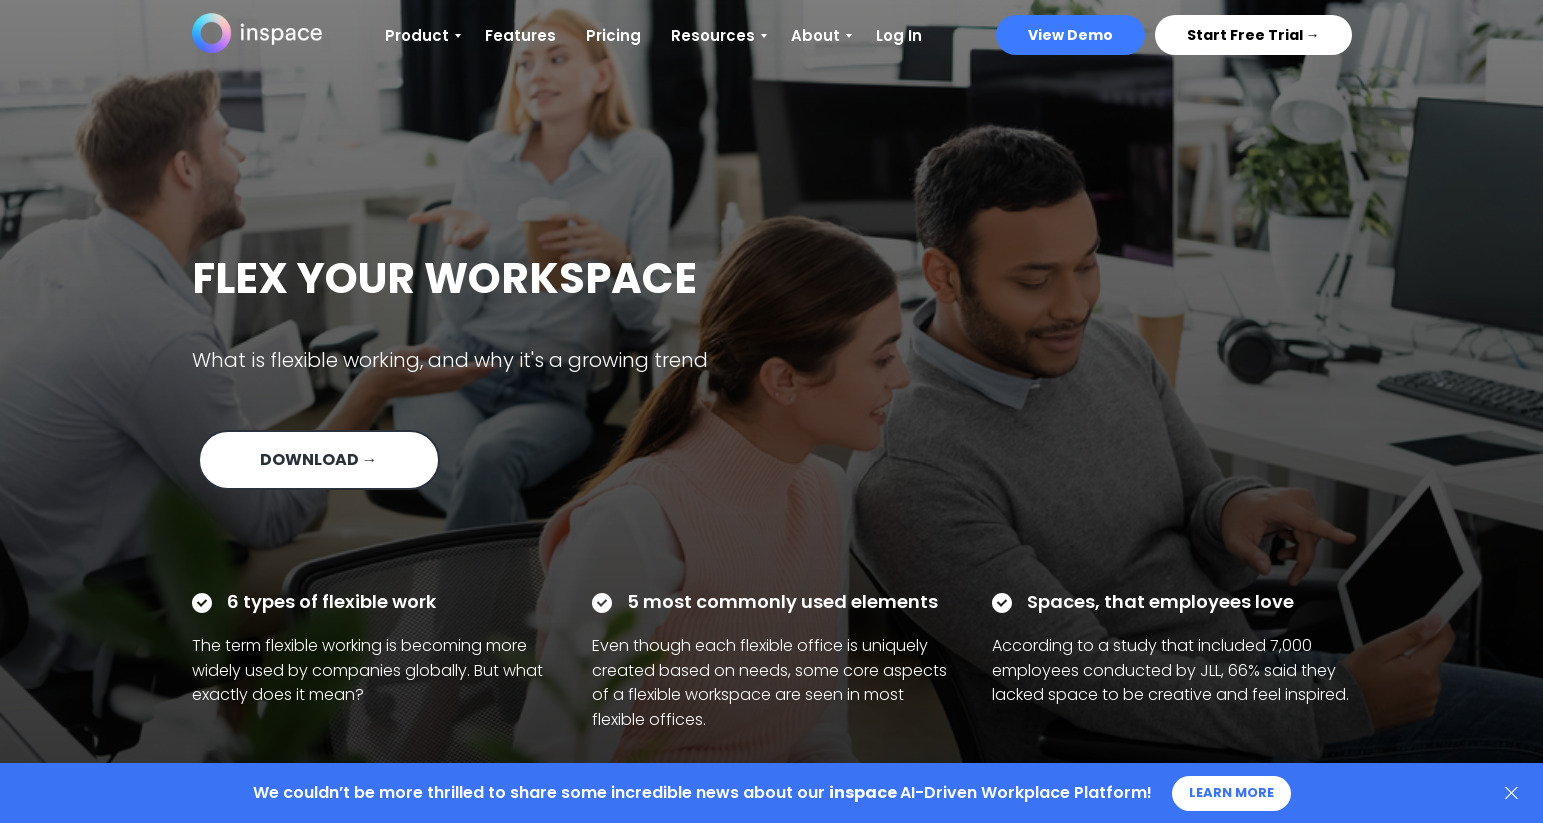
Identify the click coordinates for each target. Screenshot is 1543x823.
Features (520, 35)
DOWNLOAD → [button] (319, 459)
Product (417, 35)
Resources (713, 35)
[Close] (1511, 793)
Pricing (613, 35)
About (815, 35)
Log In (899, 35)
